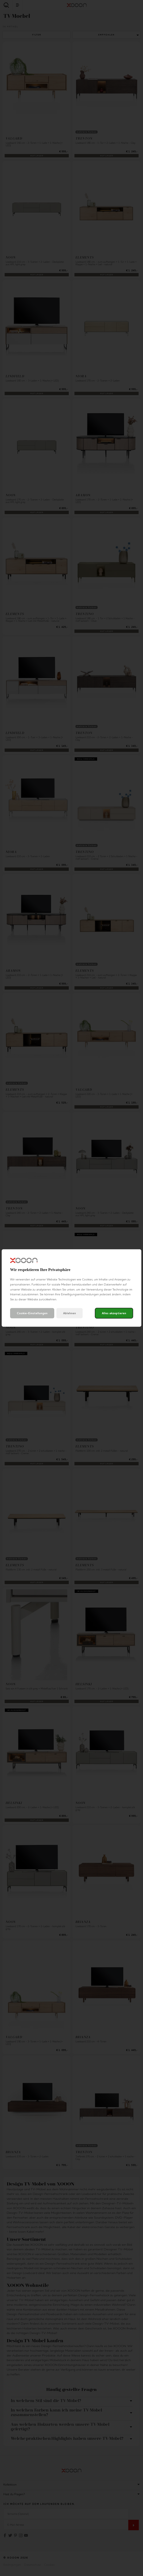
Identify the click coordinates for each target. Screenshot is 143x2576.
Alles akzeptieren (114, 1313)
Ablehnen (69, 1313)
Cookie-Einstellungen (32, 1313)
